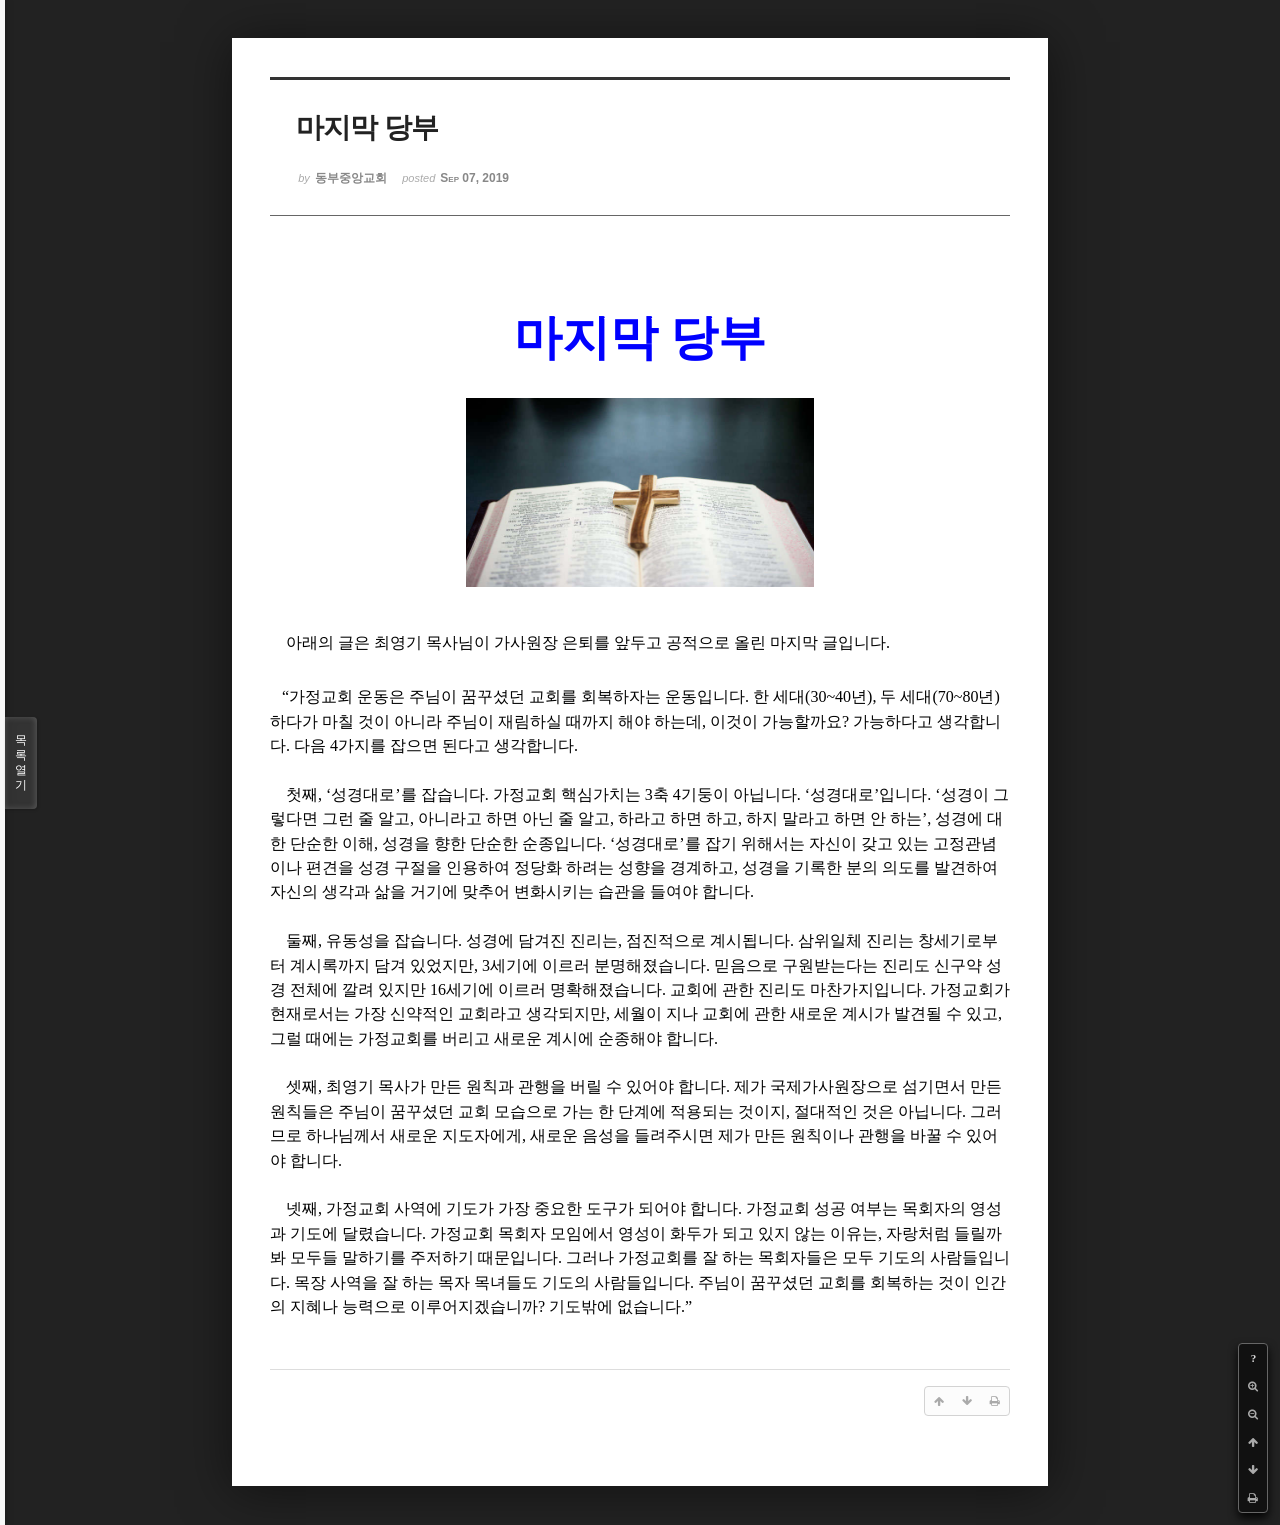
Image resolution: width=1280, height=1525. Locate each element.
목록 (21, 763)
